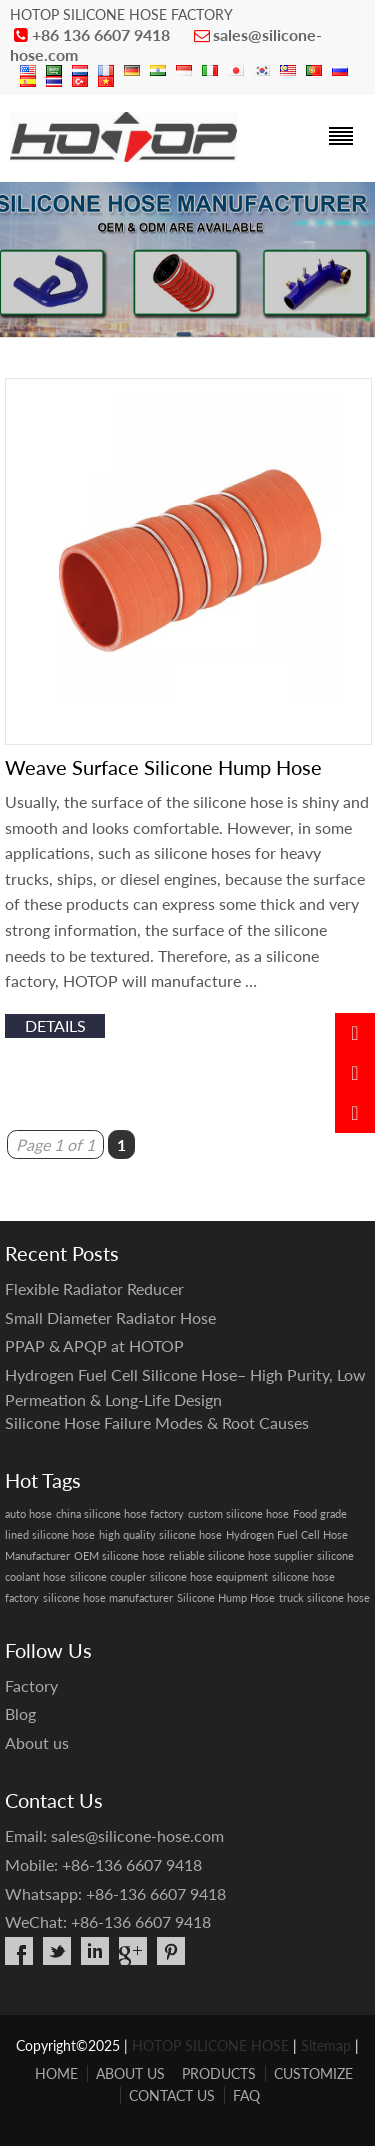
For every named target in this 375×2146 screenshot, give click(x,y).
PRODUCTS (219, 2073)
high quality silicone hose (160, 1534)
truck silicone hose (324, 1597)
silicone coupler (108, 1576)
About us (37, 1742)
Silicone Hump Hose (226, 1597)
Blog (20, 1713)
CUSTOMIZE (313, 2073)
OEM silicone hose (119, 1555)
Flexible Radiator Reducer (94, 1288)
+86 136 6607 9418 (101, 34)
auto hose (28, 1513)
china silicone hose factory (120, 1513)
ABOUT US (130, 2073)
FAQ (246, 2095)
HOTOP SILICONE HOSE (210, 2045)
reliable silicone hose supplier (241, 1555)
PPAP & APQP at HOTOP (94, 1345)
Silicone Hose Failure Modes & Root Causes (157, 1422)
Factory (31, 1685)
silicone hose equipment (209, 1576)
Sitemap (326, 2045)
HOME (56, 2073)
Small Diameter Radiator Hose (110, 1317)
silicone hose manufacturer (108, 1597)
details (55, 1025)
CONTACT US (172, 2095)
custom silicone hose (238, 1513)
